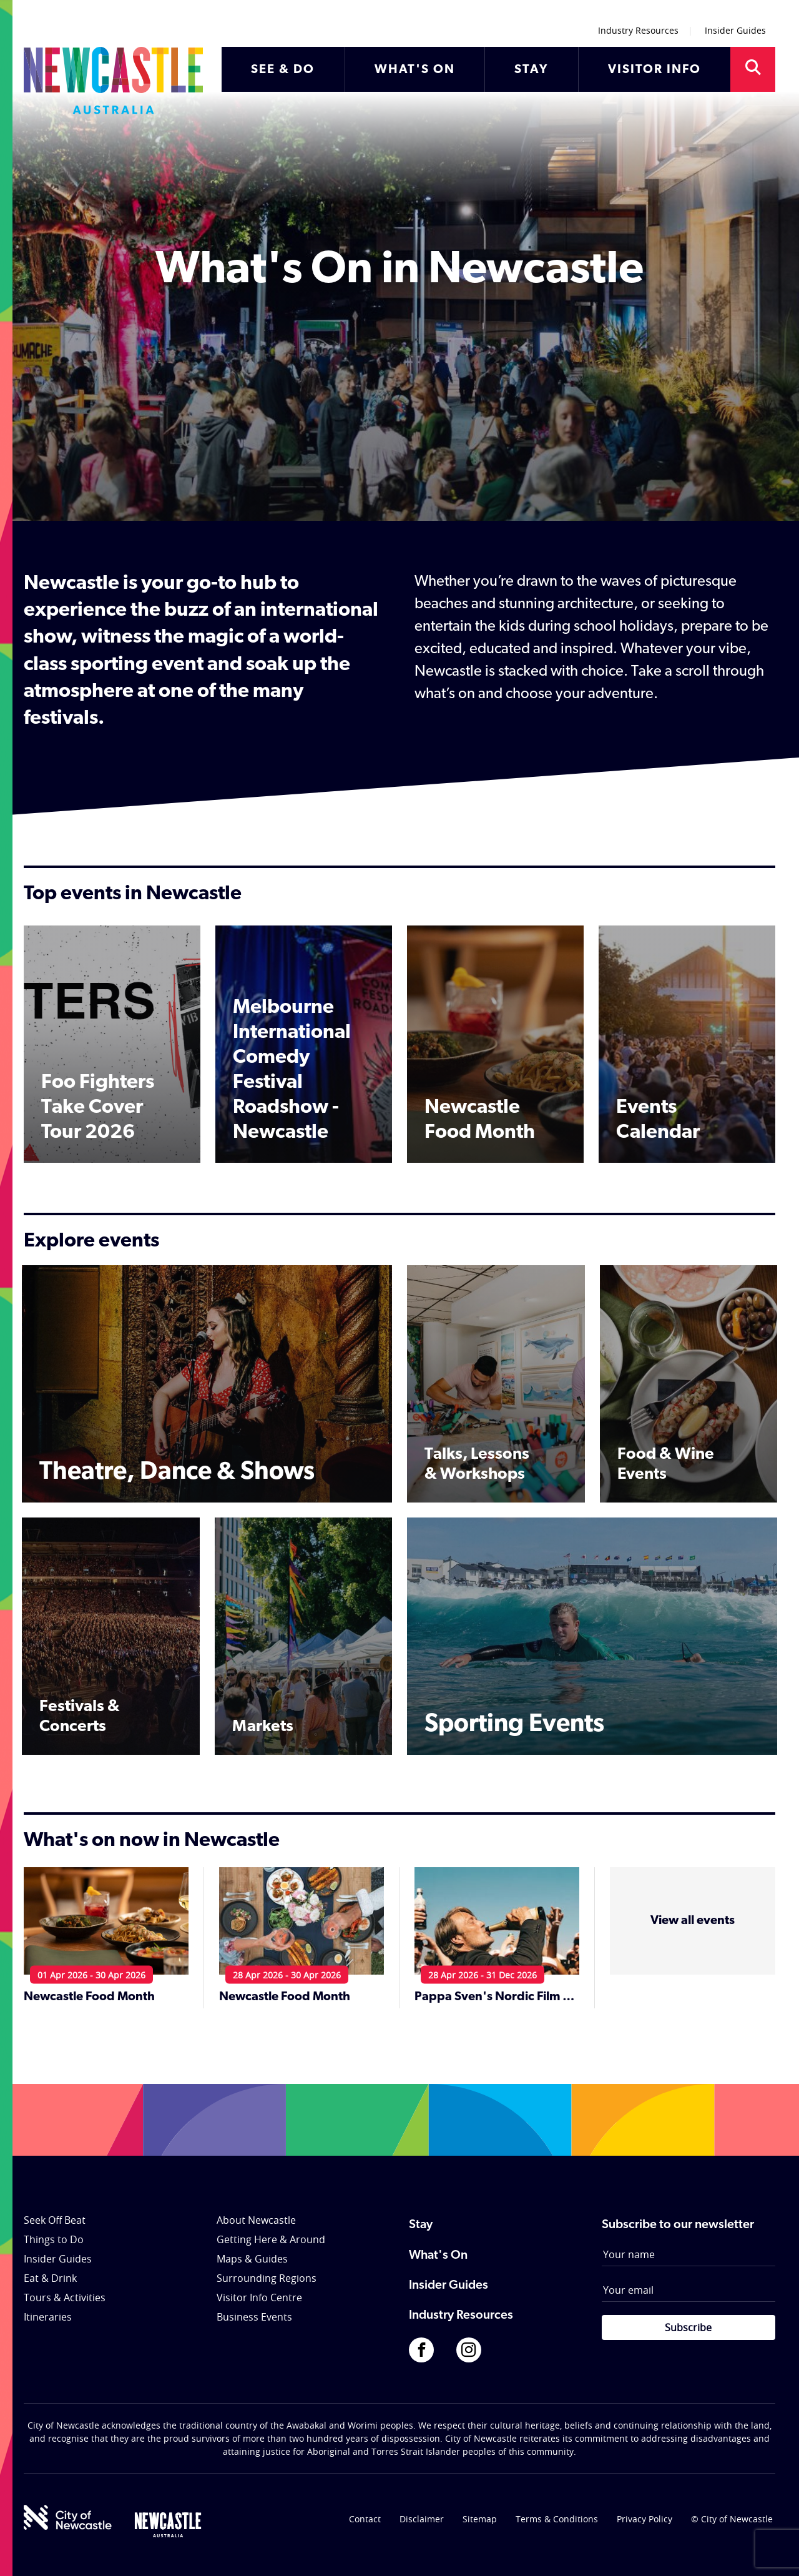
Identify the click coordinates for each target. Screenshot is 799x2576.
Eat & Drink (50, 2278)
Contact (365, 2519)
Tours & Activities (64, 2297)
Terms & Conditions (557, 2519)
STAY (531, 70)
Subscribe (688, 2327)
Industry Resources (638, 30)
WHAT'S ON (415, 70)
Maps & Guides (252, 2259)
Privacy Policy (644, 2519)
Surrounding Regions (266, 2278)
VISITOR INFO (654, 70)
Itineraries (48, 2317)
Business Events (254, 2317)
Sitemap (480, 2519)
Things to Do (54, 2239)
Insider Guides (735, 30)
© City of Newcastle (732, 2519)
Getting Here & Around (271, 2239)
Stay (421, 2225)
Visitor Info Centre (259, 2297)
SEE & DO (283, 70)
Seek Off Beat (55, 2220)
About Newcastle (256, 2220)
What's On (438, 2255)
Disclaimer (422, 2519)
